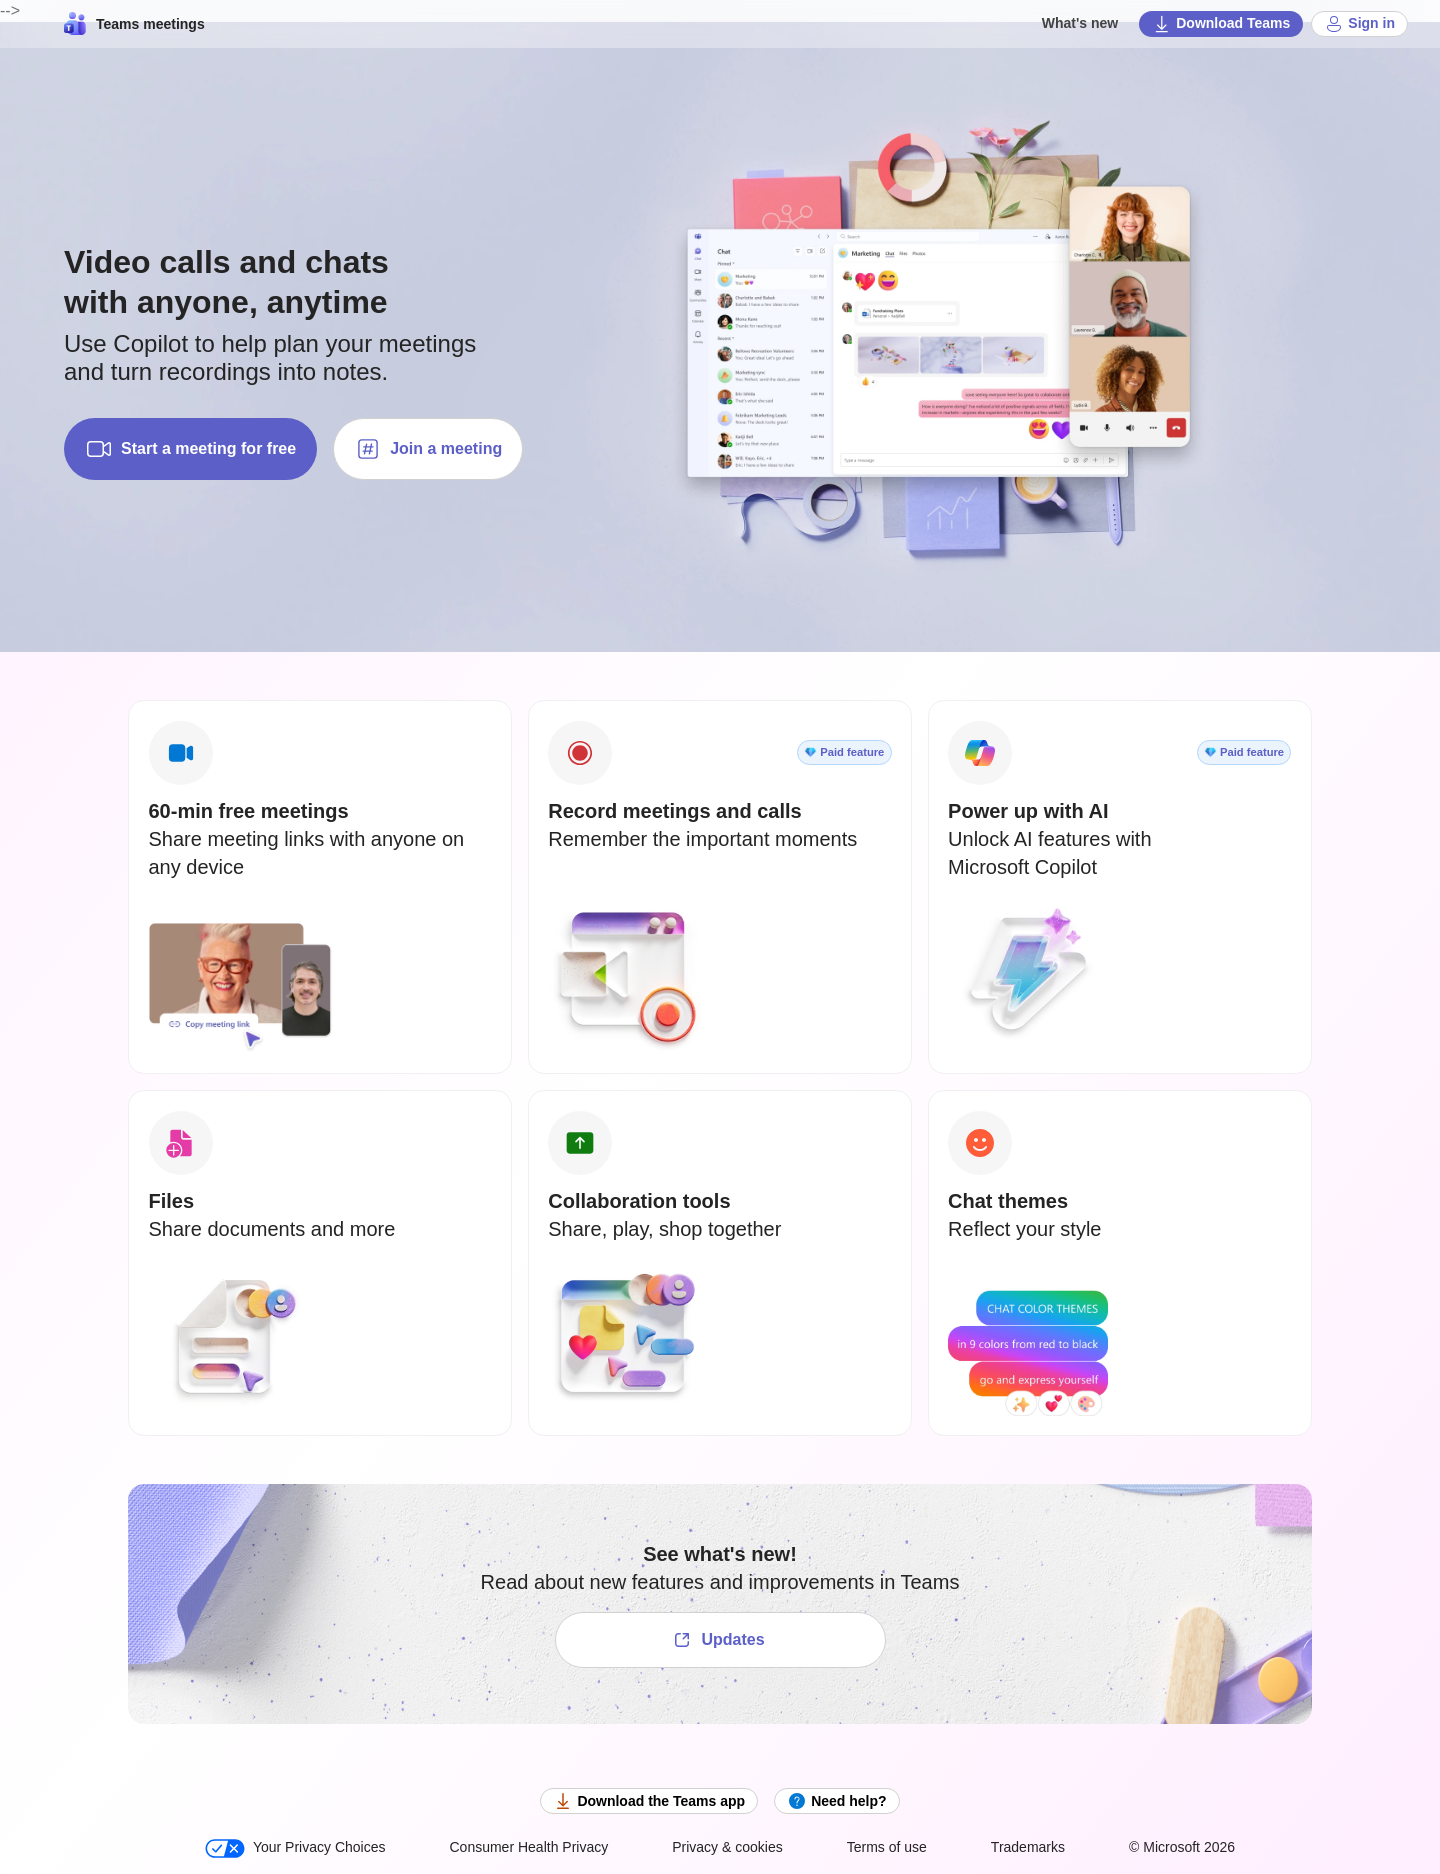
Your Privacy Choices (295, 1848)
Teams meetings (134, 24)
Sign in (1359, 24)
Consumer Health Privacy (528, 1847)
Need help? (836, 1801)
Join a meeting (428, 449)
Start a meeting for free (190, 449)
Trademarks (1028, 1847)
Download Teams (1221, 24)
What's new (1080, 23)
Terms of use (887, 1847)
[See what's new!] (720, 1640)
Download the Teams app (649, 1801)
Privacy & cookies (727, 1847)
